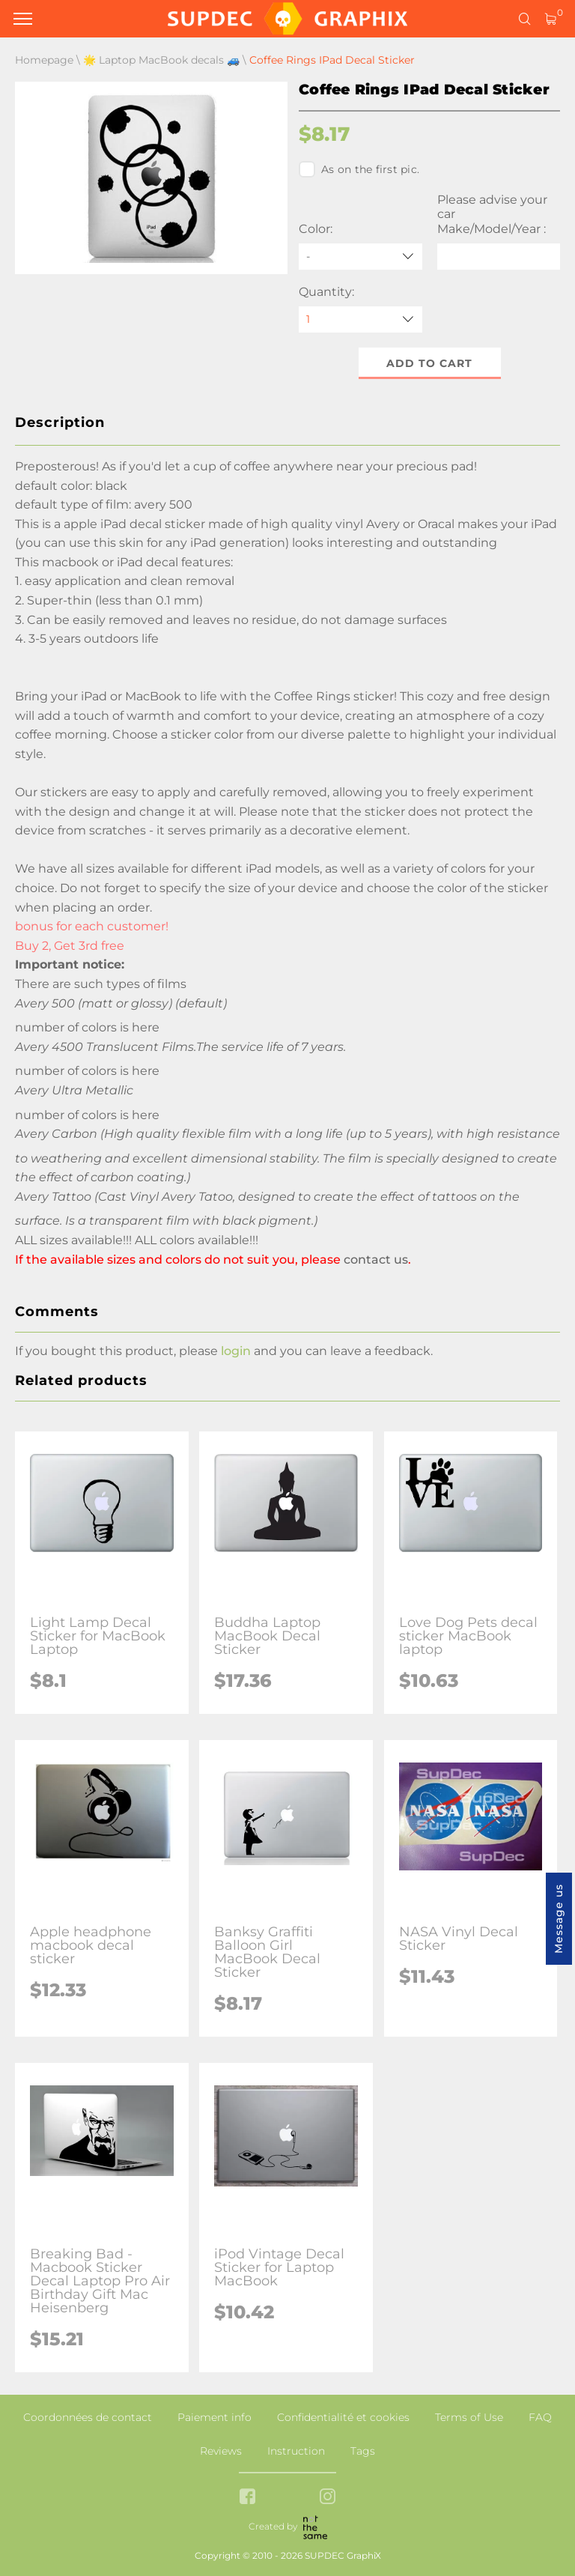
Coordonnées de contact (87, 2417)
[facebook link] (247, 2497)
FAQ (540, 2417)
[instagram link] (327, 2497)
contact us (376, 1259)
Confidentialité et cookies (343, 2417)
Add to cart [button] (429, 363)
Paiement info (214, 2417)
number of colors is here (87, 1027)
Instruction (296, 2451)
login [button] (236, 1351)
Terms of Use (469, 2417)
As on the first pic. (359, 169)
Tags (362, 2451)
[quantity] (360, 319)
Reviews (221, 2451)
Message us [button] (558, 1919)
